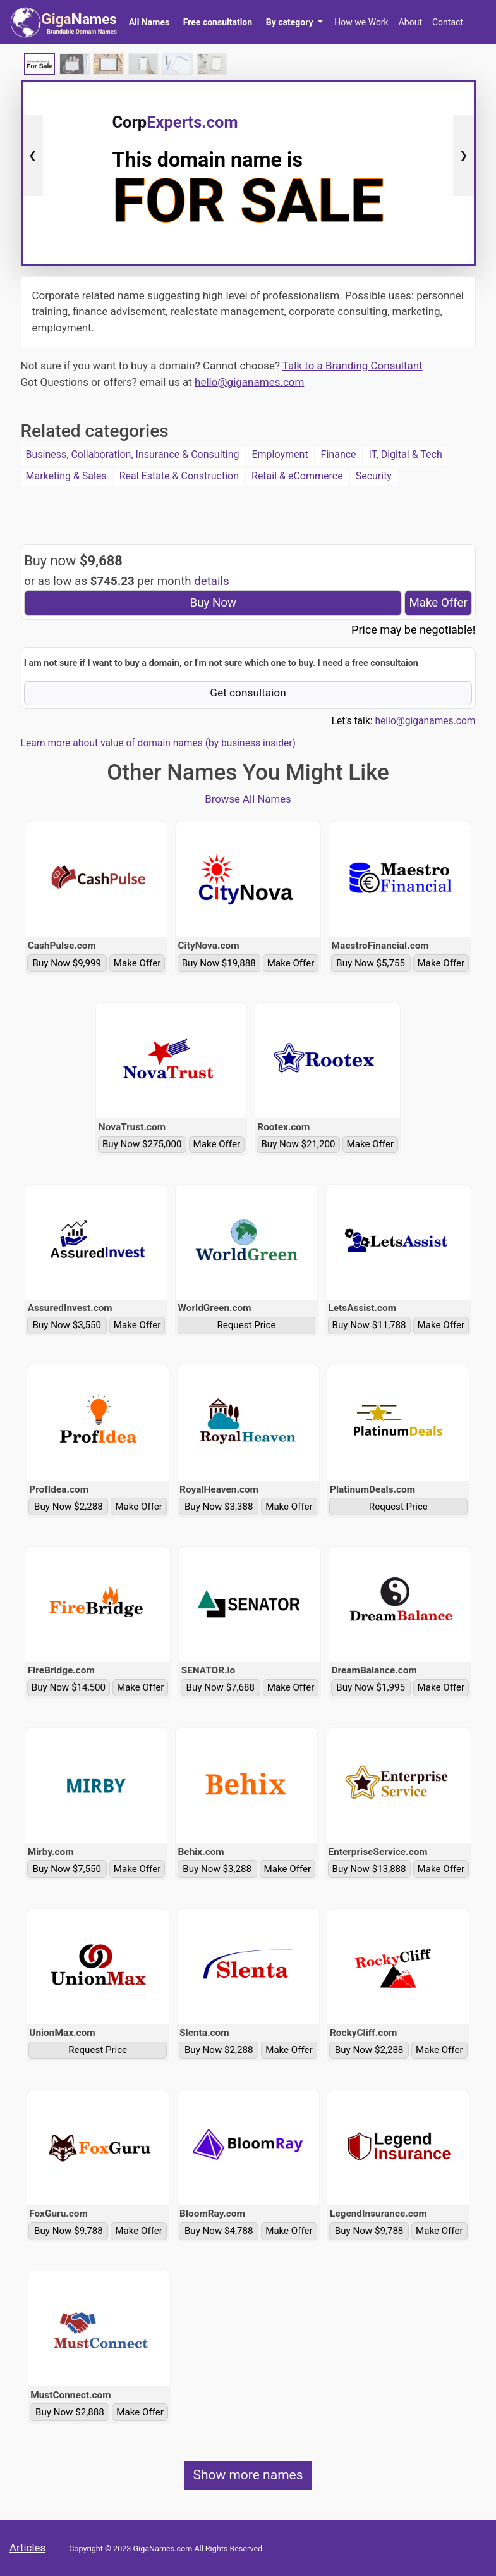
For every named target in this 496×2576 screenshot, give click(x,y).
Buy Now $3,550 (67, 1325)
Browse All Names (248, 798)
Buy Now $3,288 (217, 1869)
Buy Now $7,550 (67, 1869)
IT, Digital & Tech (405, 454)
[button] (294, 22)
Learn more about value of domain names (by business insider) (158, 743)
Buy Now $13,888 (369, 1869)
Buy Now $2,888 (69, 2412)
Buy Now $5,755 (370, 963)
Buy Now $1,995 (370, 1687)
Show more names (248, 2474)
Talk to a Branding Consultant (352, 365)
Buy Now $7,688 (220, 1687)
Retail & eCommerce (297, 476)
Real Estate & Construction (179, 476)
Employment (279, 454)
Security (374, 476)
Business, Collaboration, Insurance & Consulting (132, 454)
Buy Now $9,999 (67, 963)
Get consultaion (248, 692)
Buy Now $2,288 (68, 1506)
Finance (338, 454)
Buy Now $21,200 (298, 1144)
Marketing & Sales (66, 476)
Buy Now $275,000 (142, 1144)
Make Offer (438, 603)
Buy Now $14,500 (69, 1687)
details (211, 581)
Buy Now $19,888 (219, 963)
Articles (27, 2547)
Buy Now (213, 603)
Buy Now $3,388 (218, 1506)
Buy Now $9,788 (68, 2230)
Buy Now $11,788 (369, 1325)
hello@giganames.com (249, 382)
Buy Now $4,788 (218, 2230)
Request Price (246, 1325)
